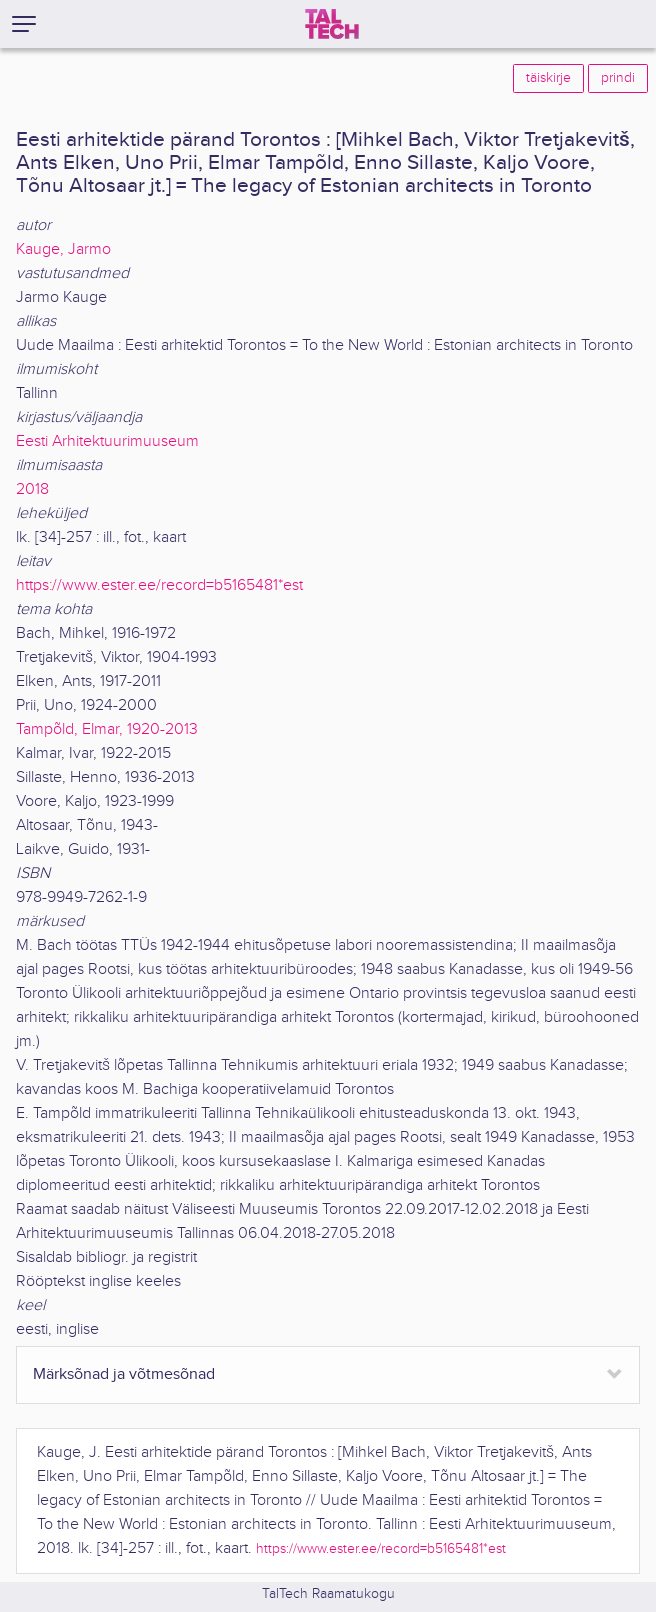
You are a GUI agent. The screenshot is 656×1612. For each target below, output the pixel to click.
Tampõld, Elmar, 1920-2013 (107, 729)
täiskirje (548, 78)
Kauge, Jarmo (63, 249)
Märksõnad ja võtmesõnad (124, 1374)
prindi (618, 78)
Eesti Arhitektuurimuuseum (107, 441)
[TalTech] (332, 24)
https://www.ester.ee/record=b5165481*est (159, 585)
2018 (32, 489)
